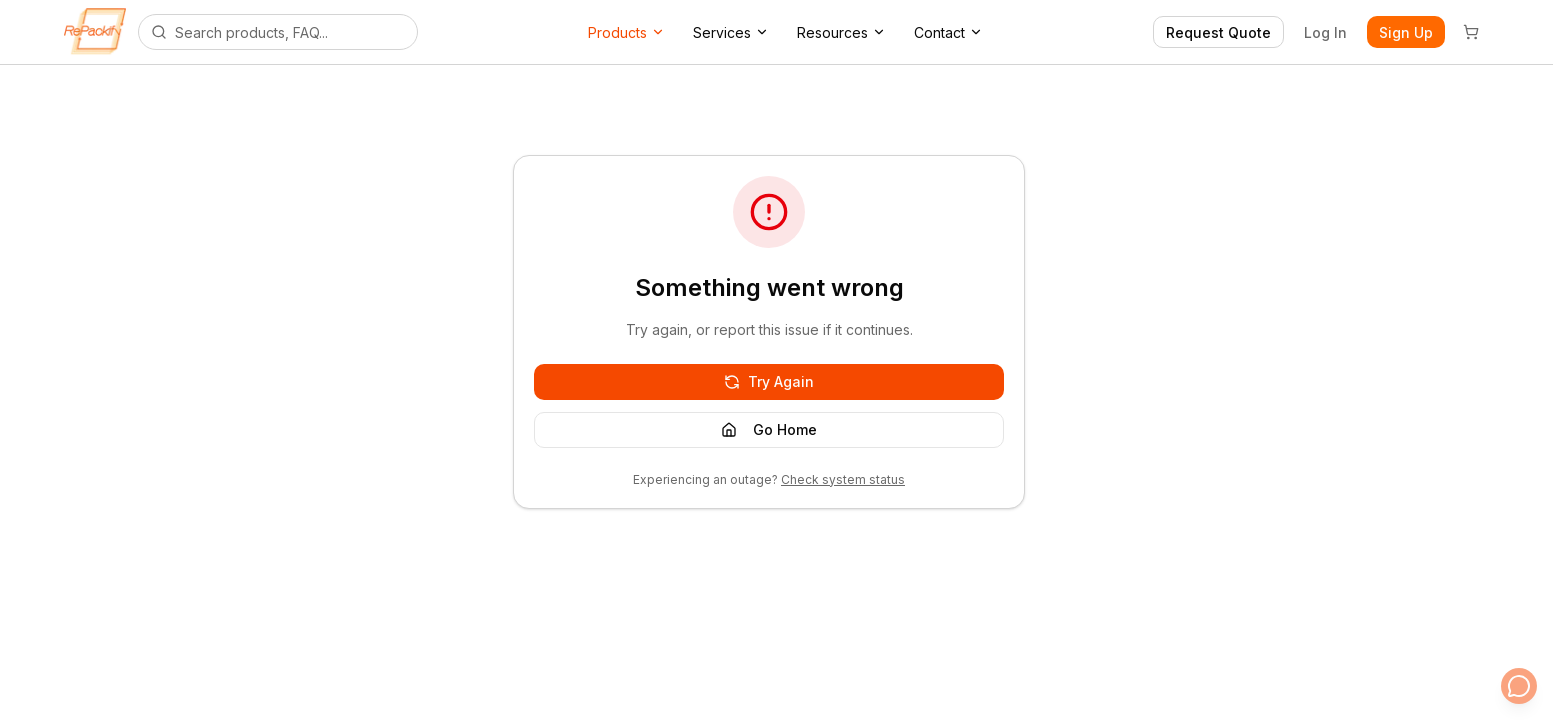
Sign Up (1406, 32)
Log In (1325, 32)
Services (731, 32)
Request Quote (1218, 32)
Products (626, 32)
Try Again (769, 381)
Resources (841, 32)
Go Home (769, 429)
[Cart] (1471, 32)
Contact (948, 32)
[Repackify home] (95, 32)
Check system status (843, 479)
